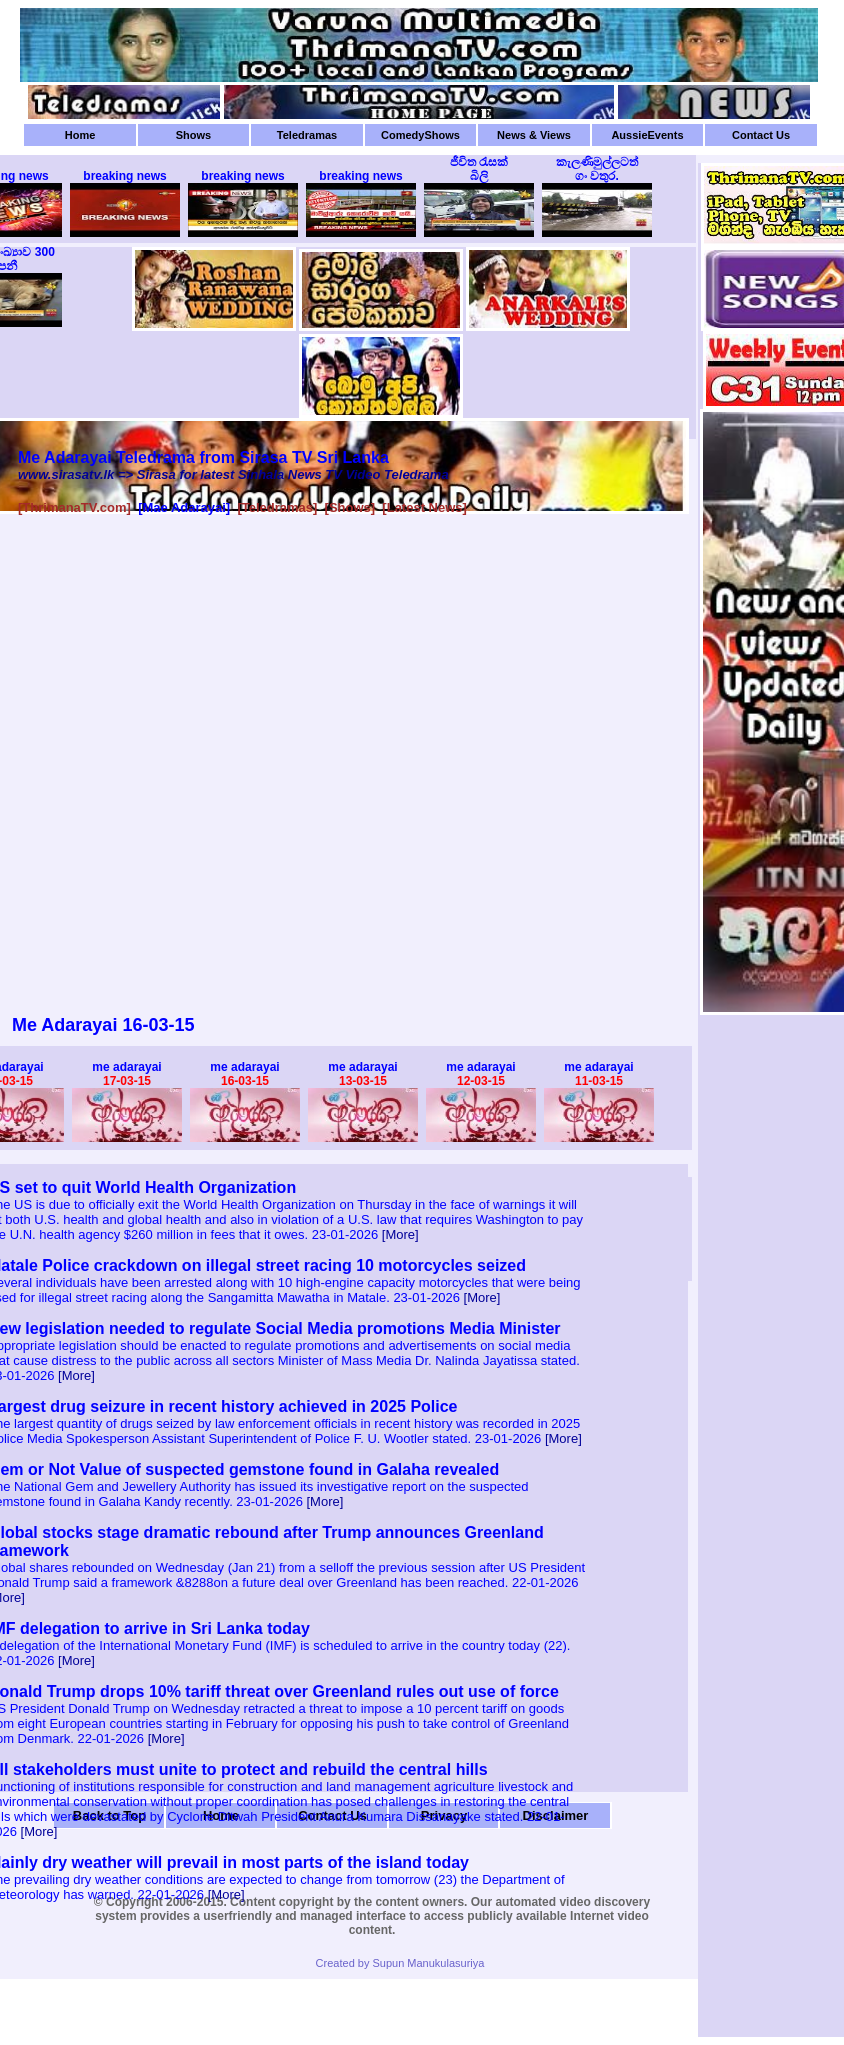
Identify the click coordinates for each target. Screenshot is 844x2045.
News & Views (534, 135)
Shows (193, 135)
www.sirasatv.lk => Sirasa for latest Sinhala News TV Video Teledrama (233, 474)
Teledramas (307, 135)
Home (80, 135)
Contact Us (761, 135)
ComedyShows (420, 135)
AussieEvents (647, 135)
